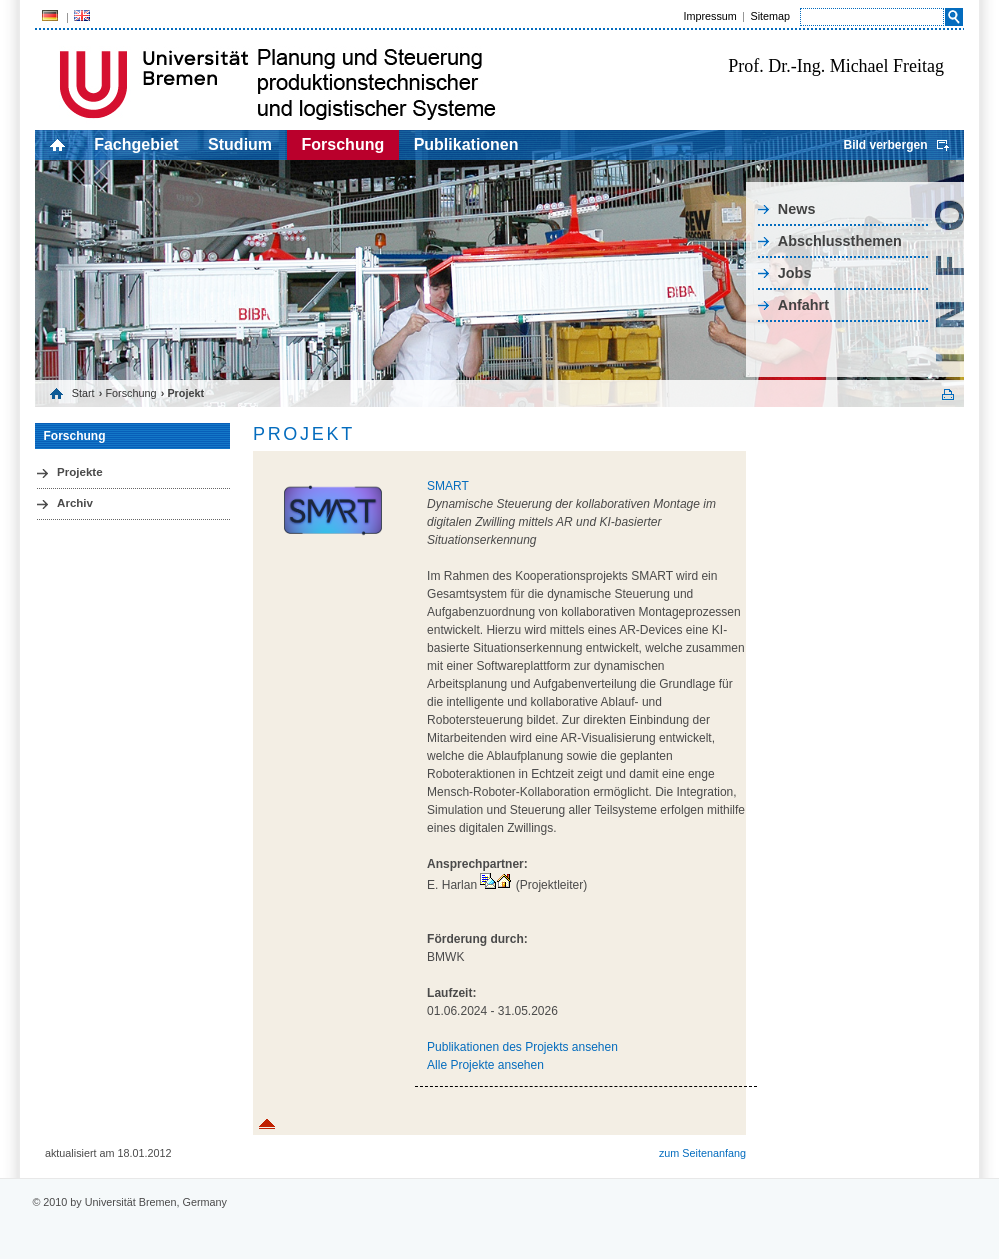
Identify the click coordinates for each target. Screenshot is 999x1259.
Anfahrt (803, 305)
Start (83, 393)
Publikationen (466, 144)
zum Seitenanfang (702, 1153)
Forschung (343, 144)
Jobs (795, 273)
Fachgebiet (136, 144)
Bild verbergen (885, 145)
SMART (448, 486)
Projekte (80, 472)
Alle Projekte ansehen (485, 1065)
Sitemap (770, 16)
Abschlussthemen (840, 241)
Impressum (709, 16)
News (797, 209)
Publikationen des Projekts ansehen (522, 1047)
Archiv (75, 503)
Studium (240, 144)
